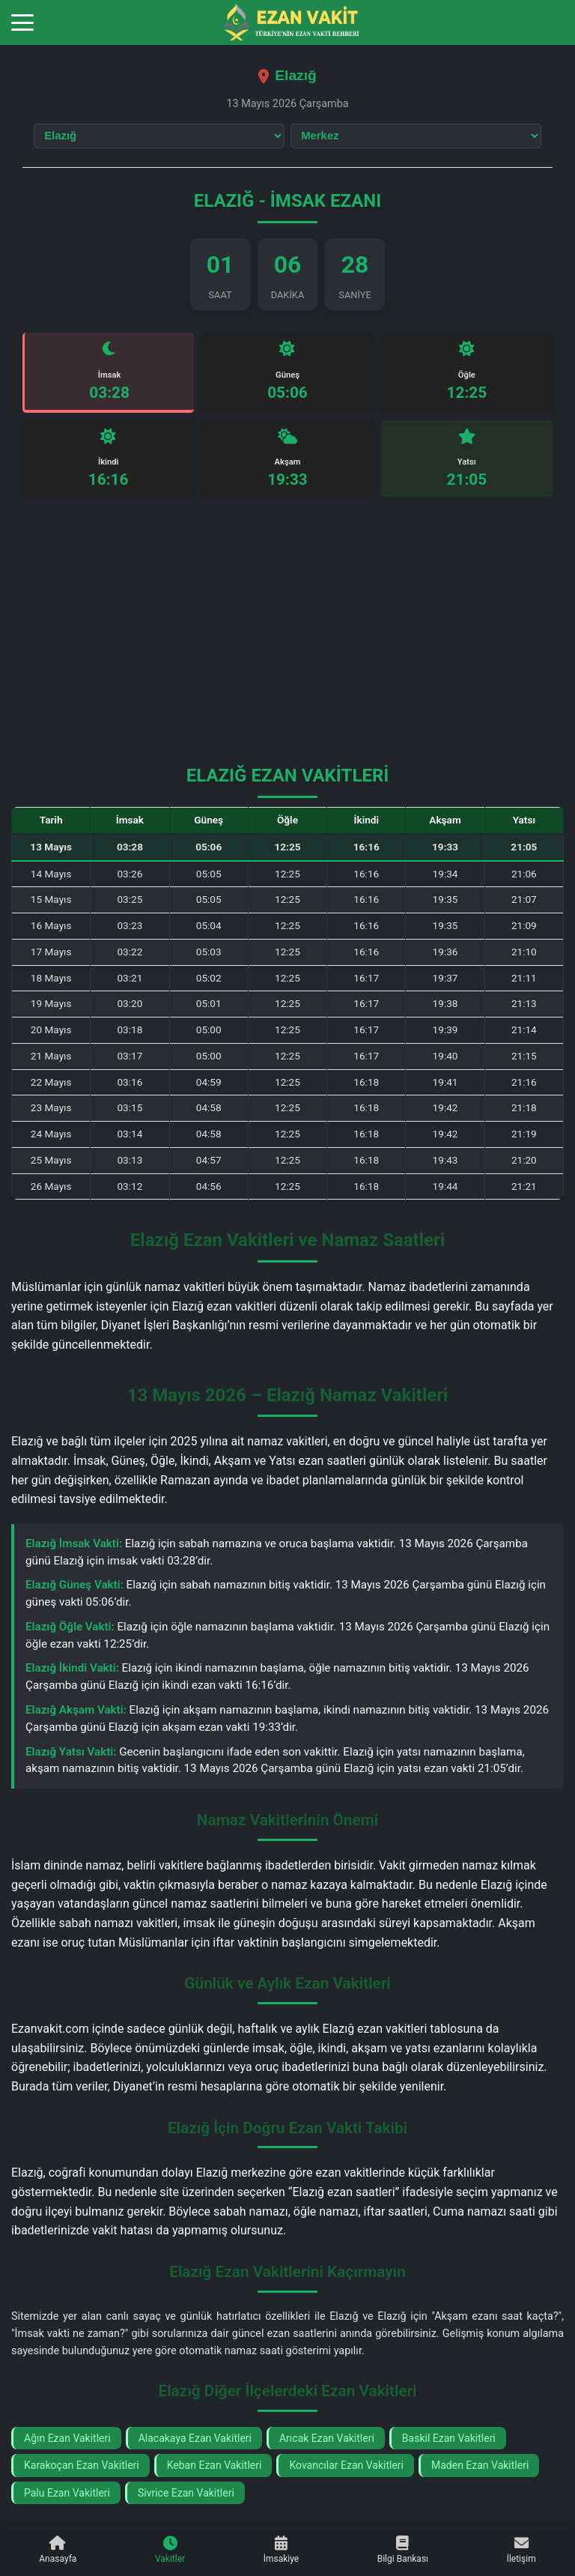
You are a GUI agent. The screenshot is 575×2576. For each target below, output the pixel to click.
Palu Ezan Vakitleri (67, 2495)
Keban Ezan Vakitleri (214, 2468)
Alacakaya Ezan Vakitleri (195, 2441)
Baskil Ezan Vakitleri (449, 2441)
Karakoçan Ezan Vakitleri (81, 2468)
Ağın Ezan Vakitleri (67, 2441)
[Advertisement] (287, 641)
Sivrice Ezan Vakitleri (186, 2495)
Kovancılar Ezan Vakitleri (346, 2468)
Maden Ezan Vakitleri (480, 2468)
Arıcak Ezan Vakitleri (326, 2441)
